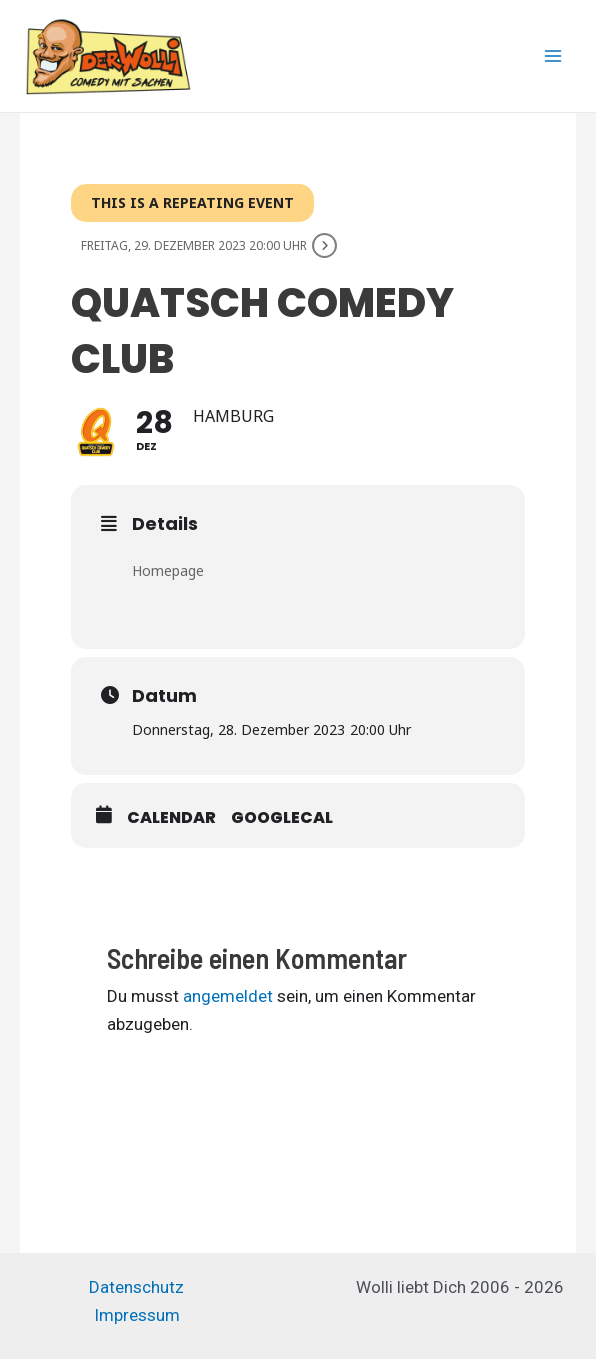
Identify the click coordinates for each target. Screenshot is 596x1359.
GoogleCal (282, 818)
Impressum (137, 1315)
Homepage (168, 570)
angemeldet (228, 996)
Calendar (171, 818)
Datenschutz (136, 1287)
